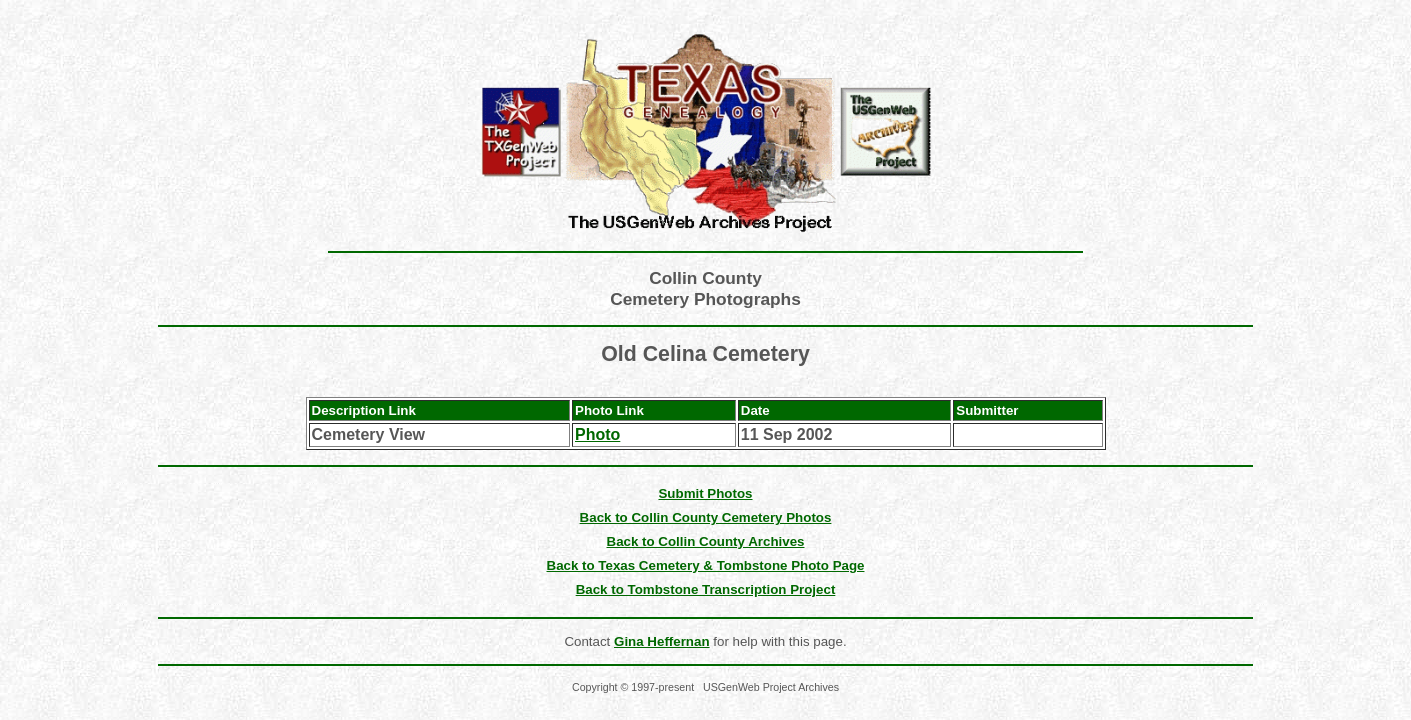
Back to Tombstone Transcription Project (706, 589)
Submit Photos (705, 493)
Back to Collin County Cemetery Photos (706, 517)
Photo (597, 434)
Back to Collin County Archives (706, 541)
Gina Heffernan (662, 641)
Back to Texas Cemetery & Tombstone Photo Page (706, 565)
